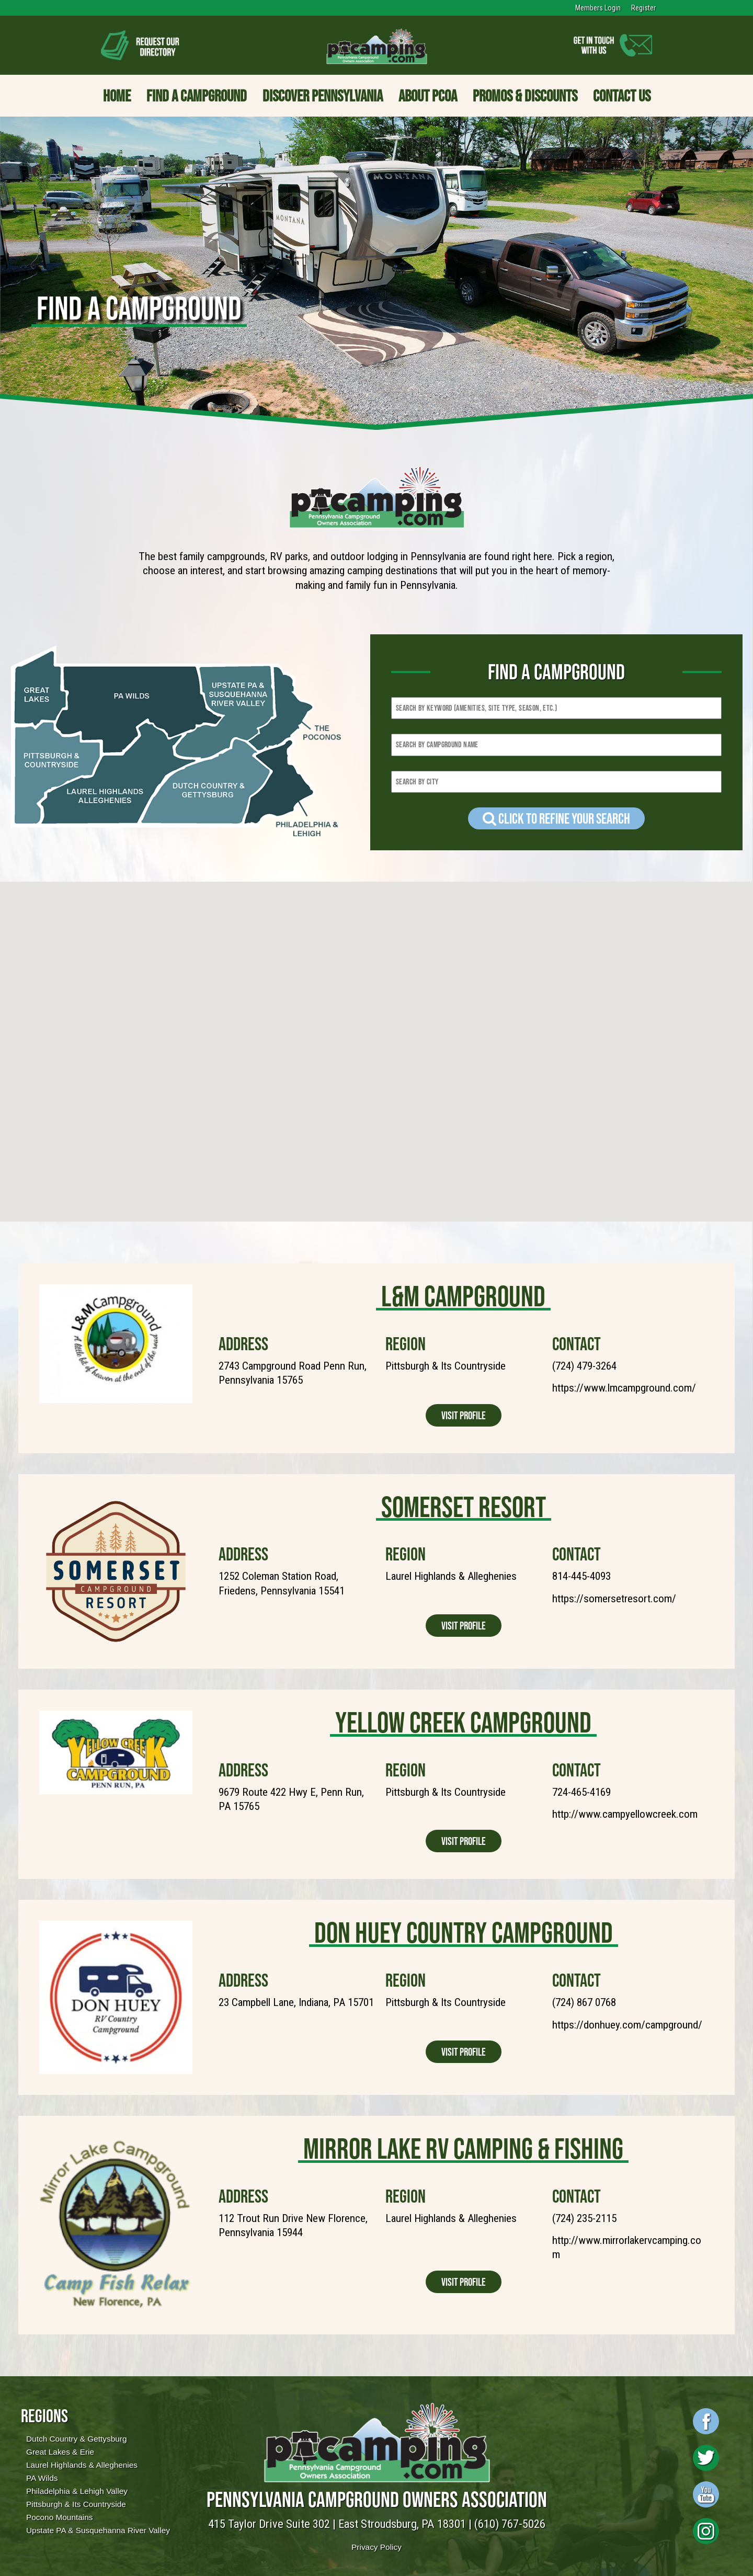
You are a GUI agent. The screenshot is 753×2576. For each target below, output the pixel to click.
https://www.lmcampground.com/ (624, 1388)
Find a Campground (196, 96)
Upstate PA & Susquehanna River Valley (98, 2530)
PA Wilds (42, 2478)
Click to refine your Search (556, 818)
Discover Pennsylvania (323, 96)
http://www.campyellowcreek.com (625, 1814)
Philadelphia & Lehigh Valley (77, 2491)
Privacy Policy (376, 2547)
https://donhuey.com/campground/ (627, 2025)
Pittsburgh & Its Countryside (76, 2504)
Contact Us (622, 96)
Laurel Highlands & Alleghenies (82, 2464)
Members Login (598, 8)
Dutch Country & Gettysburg (76, 2438)
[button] (207, 1103)
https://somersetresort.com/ (614, 1598)
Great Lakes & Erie (60, 2451)
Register (643, 8)
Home (117, 96)
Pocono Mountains (59, 2517)
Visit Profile (463, 1415)
